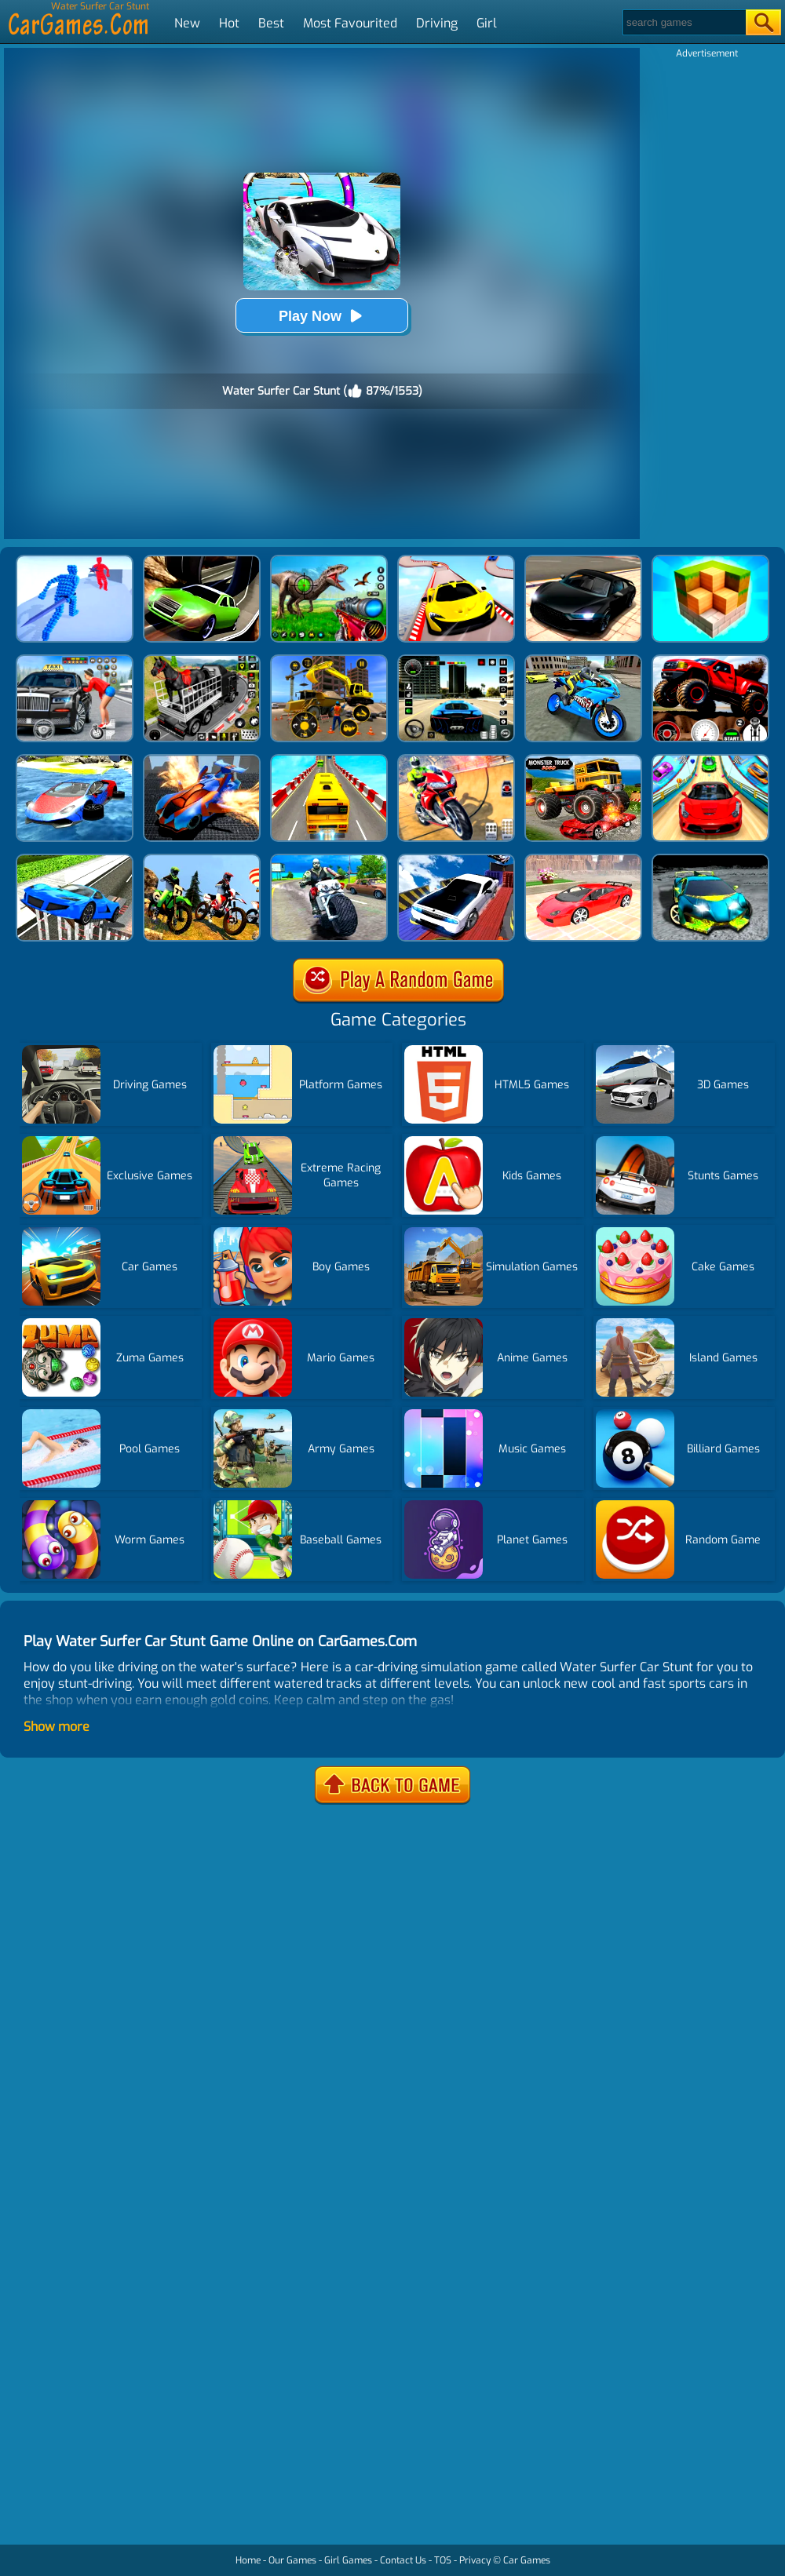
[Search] (683, 22)
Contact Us (403, 2560)
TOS (442, 2560)
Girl (486, 23)
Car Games (526, 2560)
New (187, 23)
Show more (56, 1726)
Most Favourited (350, 23)
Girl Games (348, 2560)
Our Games (292, 2560)
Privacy (475, 2560)
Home (248, 2560)
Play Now (322, 316)
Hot (229, 23)
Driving (437, 23)
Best (271, 23)
